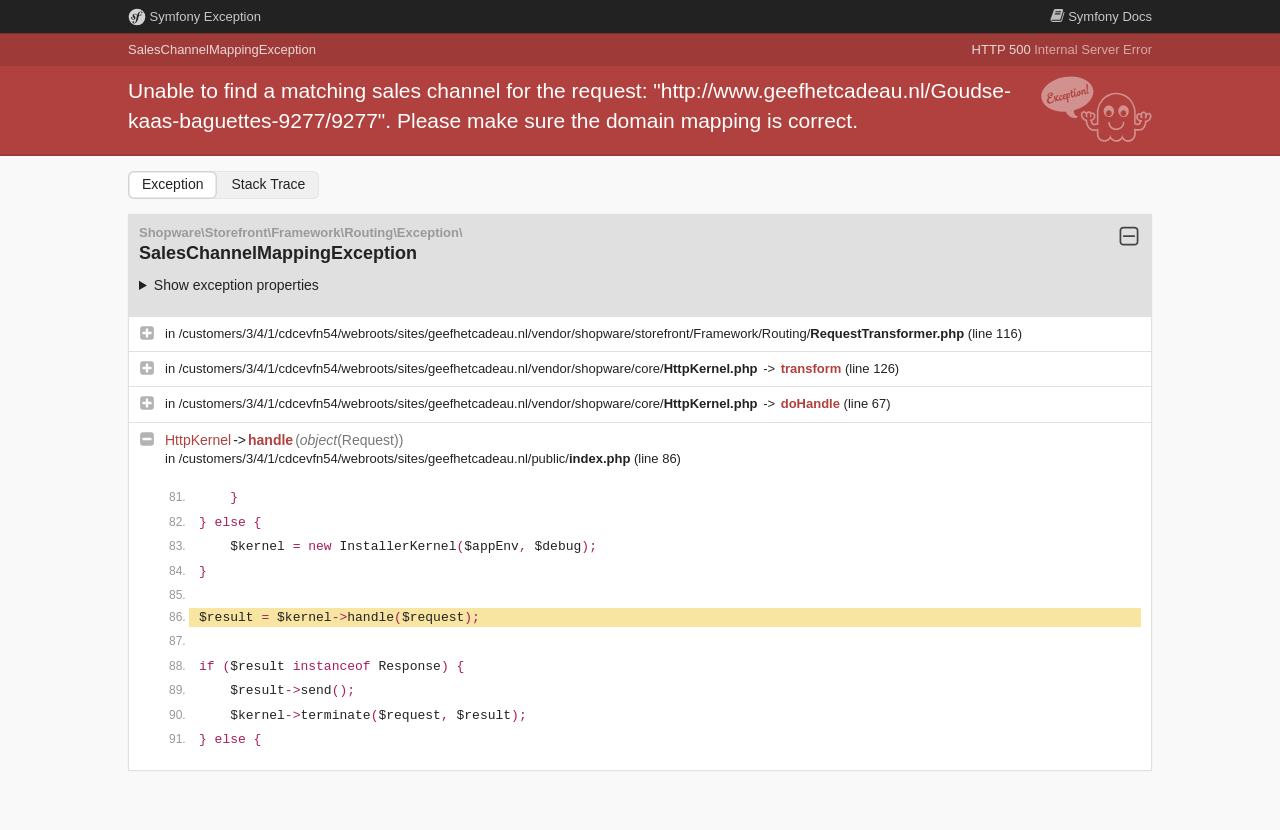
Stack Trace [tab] (268, 184)
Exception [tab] (172, 184)
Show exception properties (236, 285)
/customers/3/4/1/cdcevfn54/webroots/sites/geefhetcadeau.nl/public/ (406, 458)
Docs (1101, 16)
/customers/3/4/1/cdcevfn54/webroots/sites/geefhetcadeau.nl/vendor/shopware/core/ (470, 368)
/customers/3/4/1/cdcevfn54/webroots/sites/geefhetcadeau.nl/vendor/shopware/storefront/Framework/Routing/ (573, 333)
